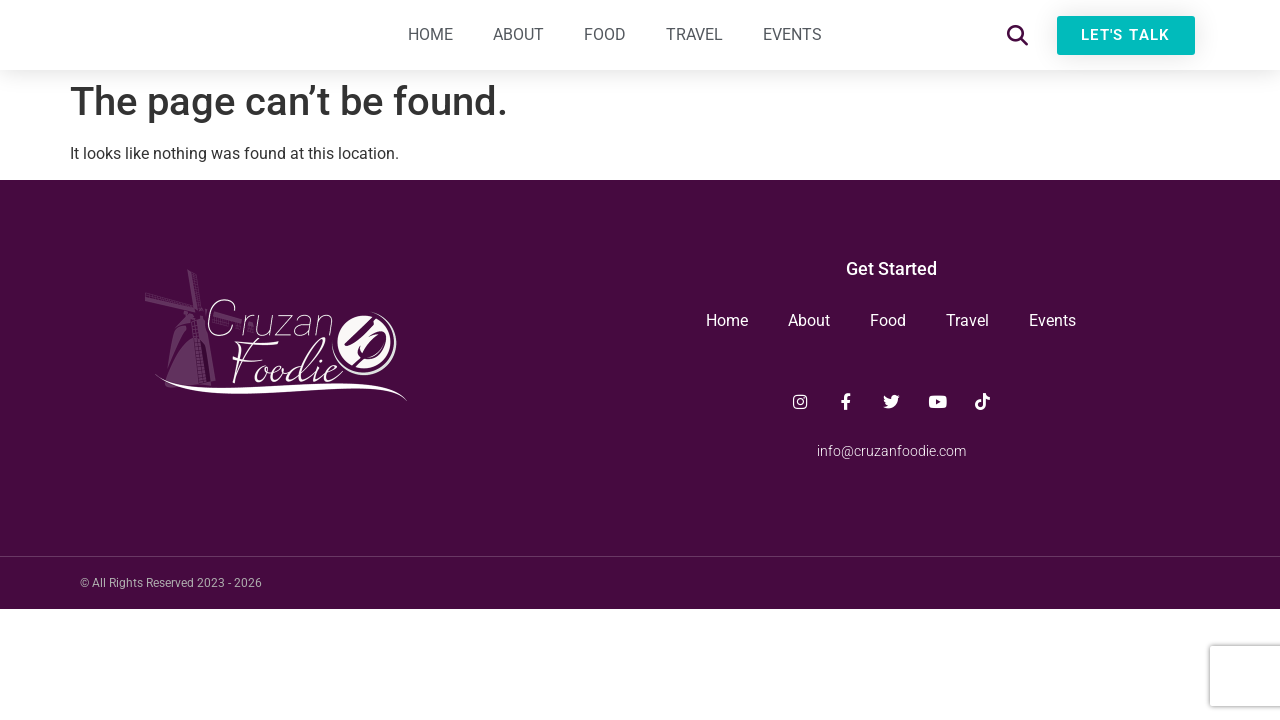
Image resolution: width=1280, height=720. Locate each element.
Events (792, 44)
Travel (694, 44)
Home (430, 44)
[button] (1017, 45)
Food (605, 44)
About (518, 44)
